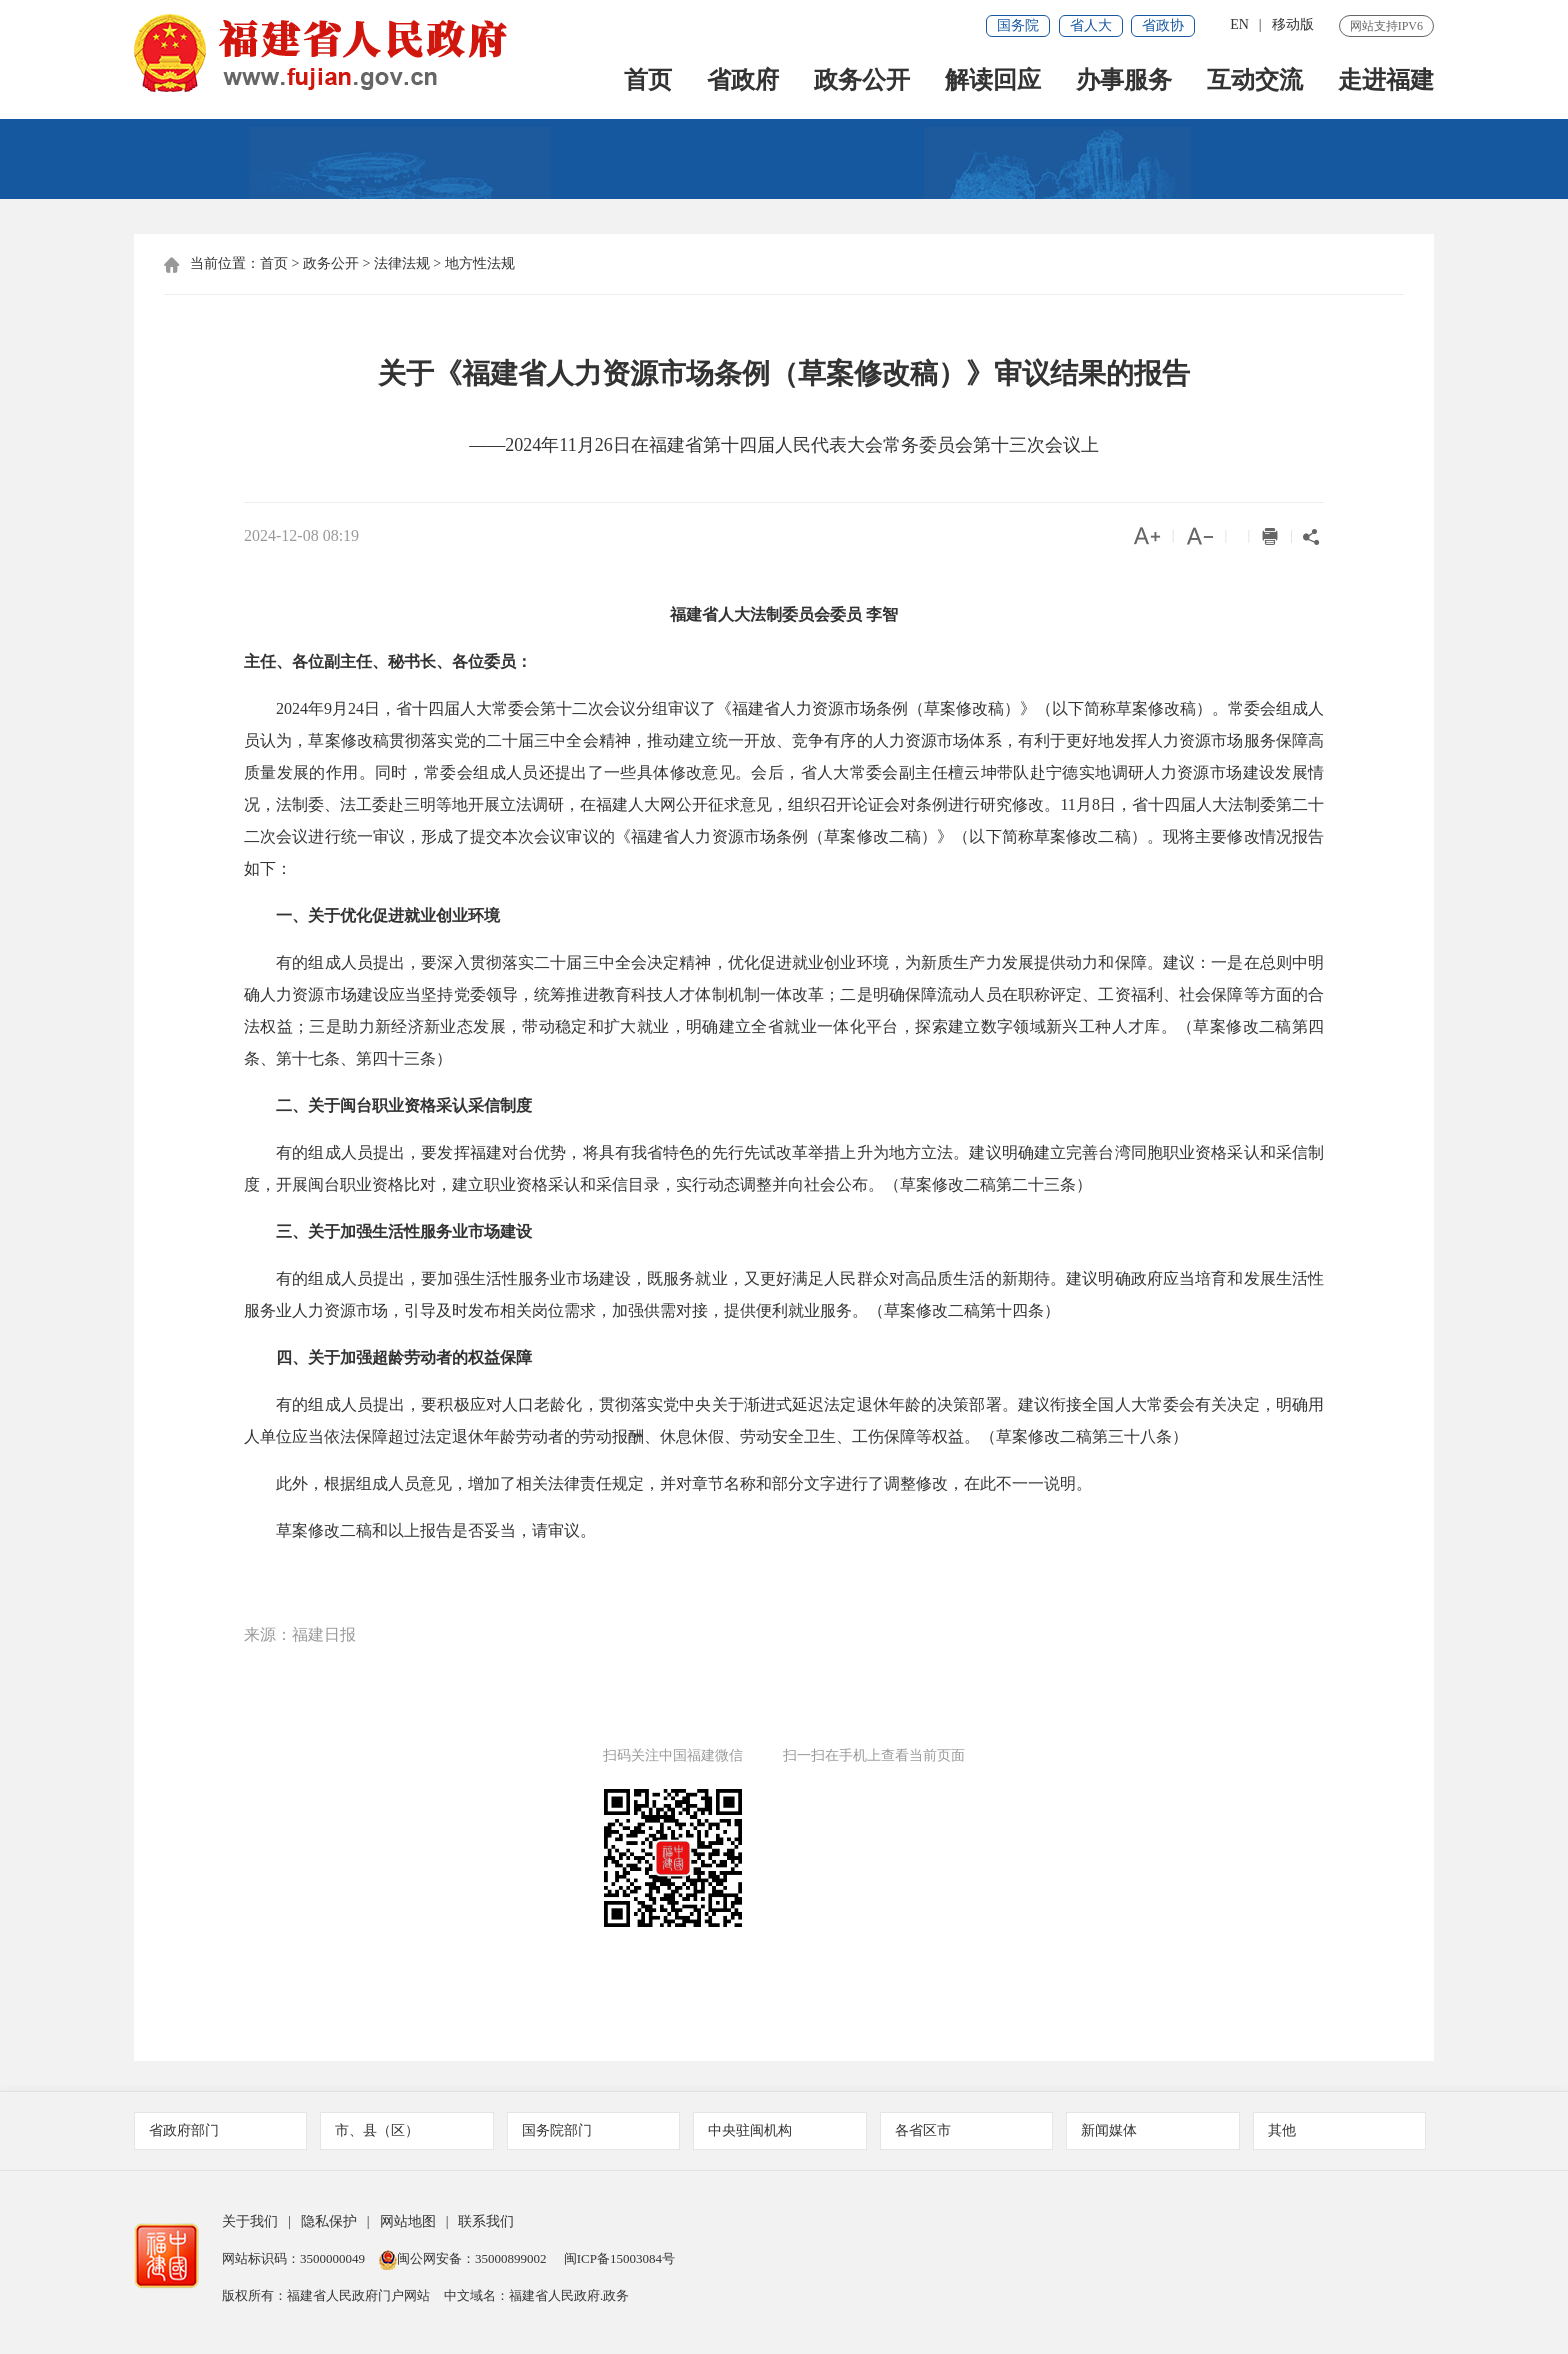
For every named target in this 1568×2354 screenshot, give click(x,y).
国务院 (1018, 25)
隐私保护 (329, 2221)
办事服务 (1124, 81)
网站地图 (408, 2221)
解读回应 (993, 81)
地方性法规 (480, 263)
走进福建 (1386, 81)
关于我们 (250, 2221)
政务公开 (862, 81)
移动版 (1293, 24)
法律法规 (402, 263)
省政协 (1163, 25)
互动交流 (1255, 81)
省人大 (1091, 25)
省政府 (743, 81)
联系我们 (486, 2221)
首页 (648, 81)
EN (1239, 24)
